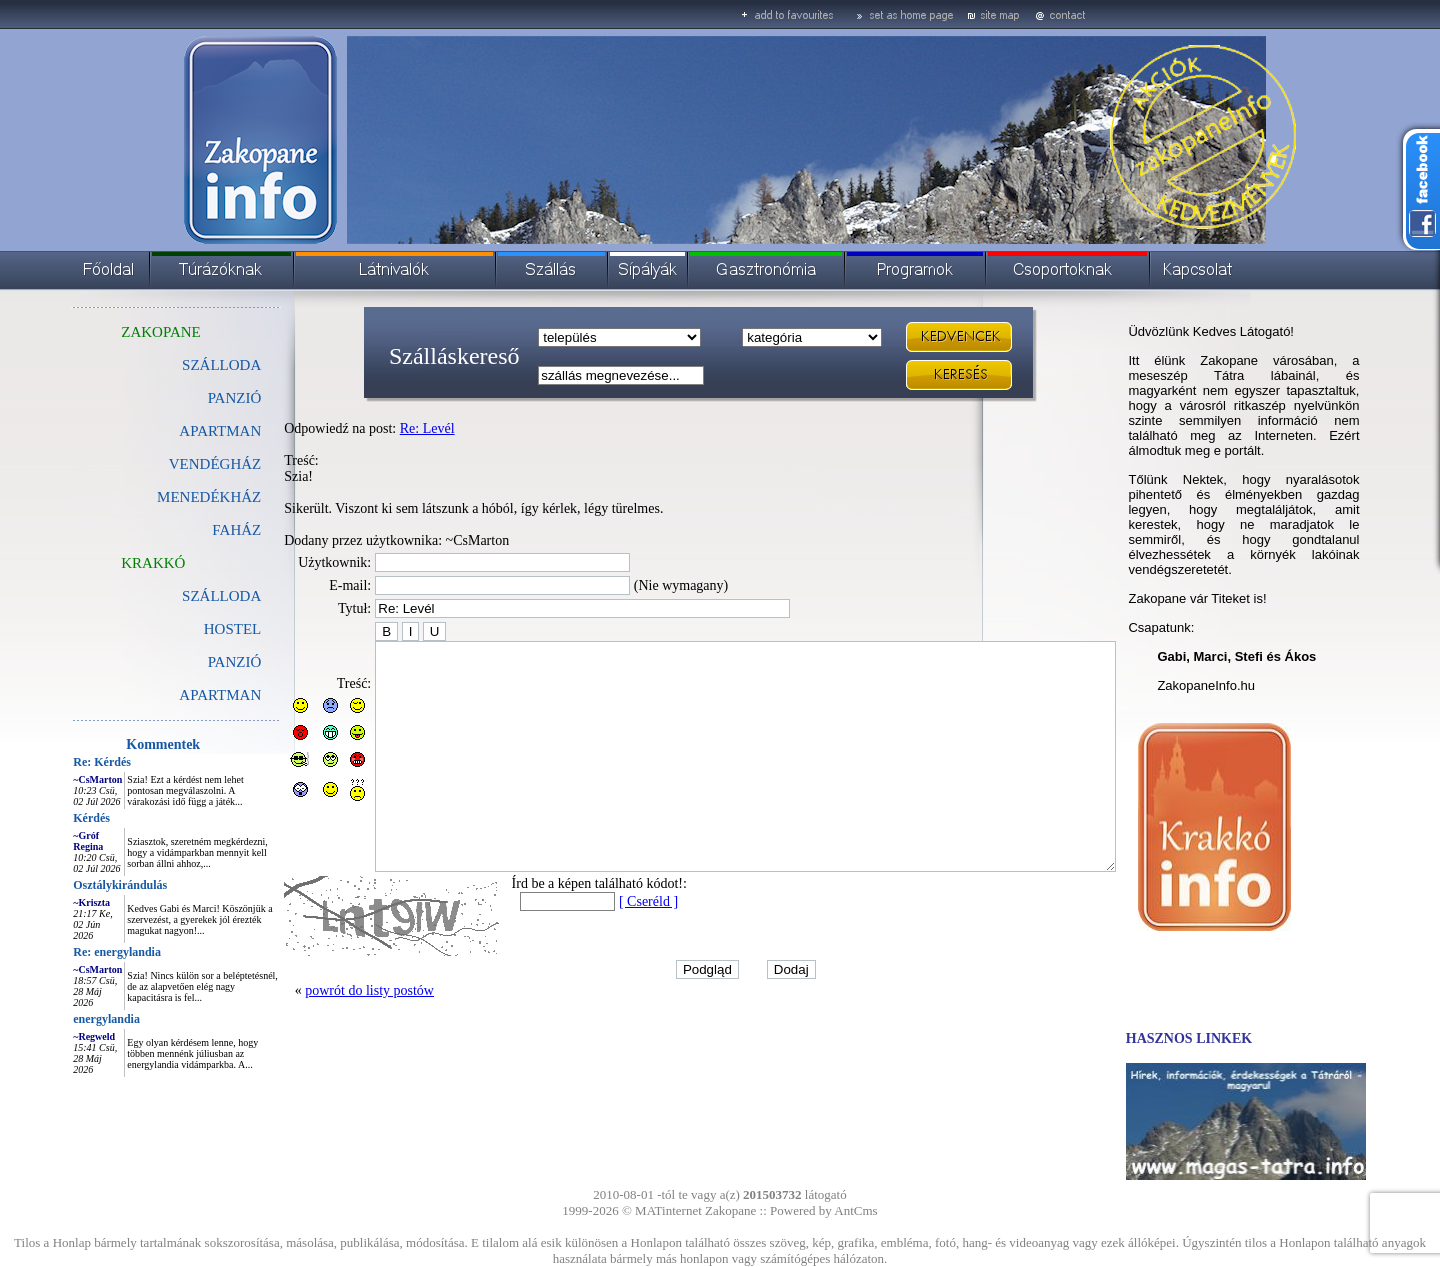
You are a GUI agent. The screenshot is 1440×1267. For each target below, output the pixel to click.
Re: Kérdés (57, 762)
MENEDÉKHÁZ (164, 497)
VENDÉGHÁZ (170, 464)
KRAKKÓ (108, 563)
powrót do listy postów (324, 1035)
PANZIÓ (190, 398)
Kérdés (46, 818)
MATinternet (668, 1210)
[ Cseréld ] (603, 946)
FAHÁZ (191, 530)
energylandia (61, 1019)
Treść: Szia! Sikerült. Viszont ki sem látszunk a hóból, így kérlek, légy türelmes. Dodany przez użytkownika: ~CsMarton (428, 500)
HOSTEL (188, 629)
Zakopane (730, 1210)
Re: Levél (382, 428)
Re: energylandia (72, 952)
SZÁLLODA (176, 365)
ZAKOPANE (115, 332)
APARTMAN (175, 431)
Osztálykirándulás (75, 885)
